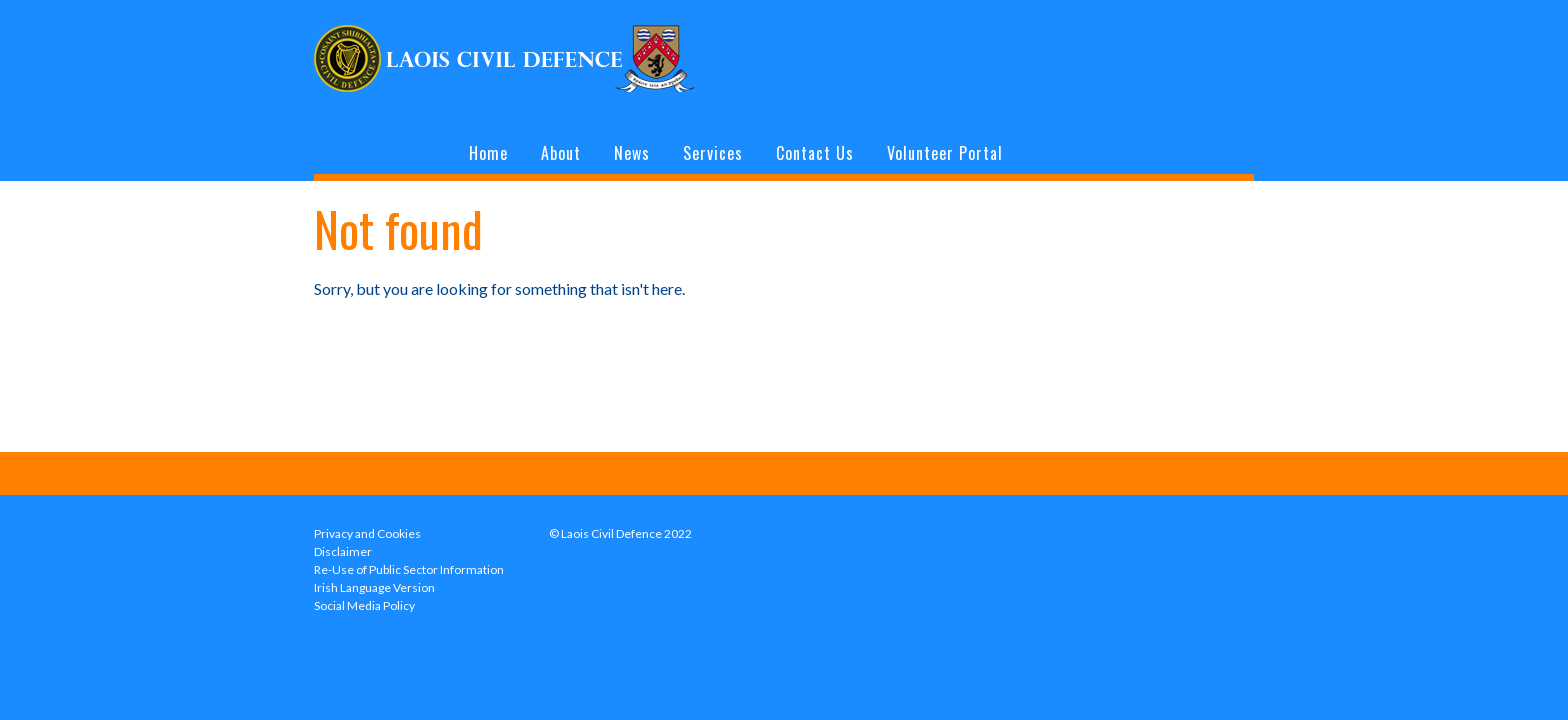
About (561, 153)
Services (713, 153)
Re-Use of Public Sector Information (409, 569)
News (632, 153)
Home (488, 153)
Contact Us (815, 153)
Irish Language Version (374, 587)
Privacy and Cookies (367, 533)
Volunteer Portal (945, 153)
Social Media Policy (364, 605)
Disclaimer (343, 551)
